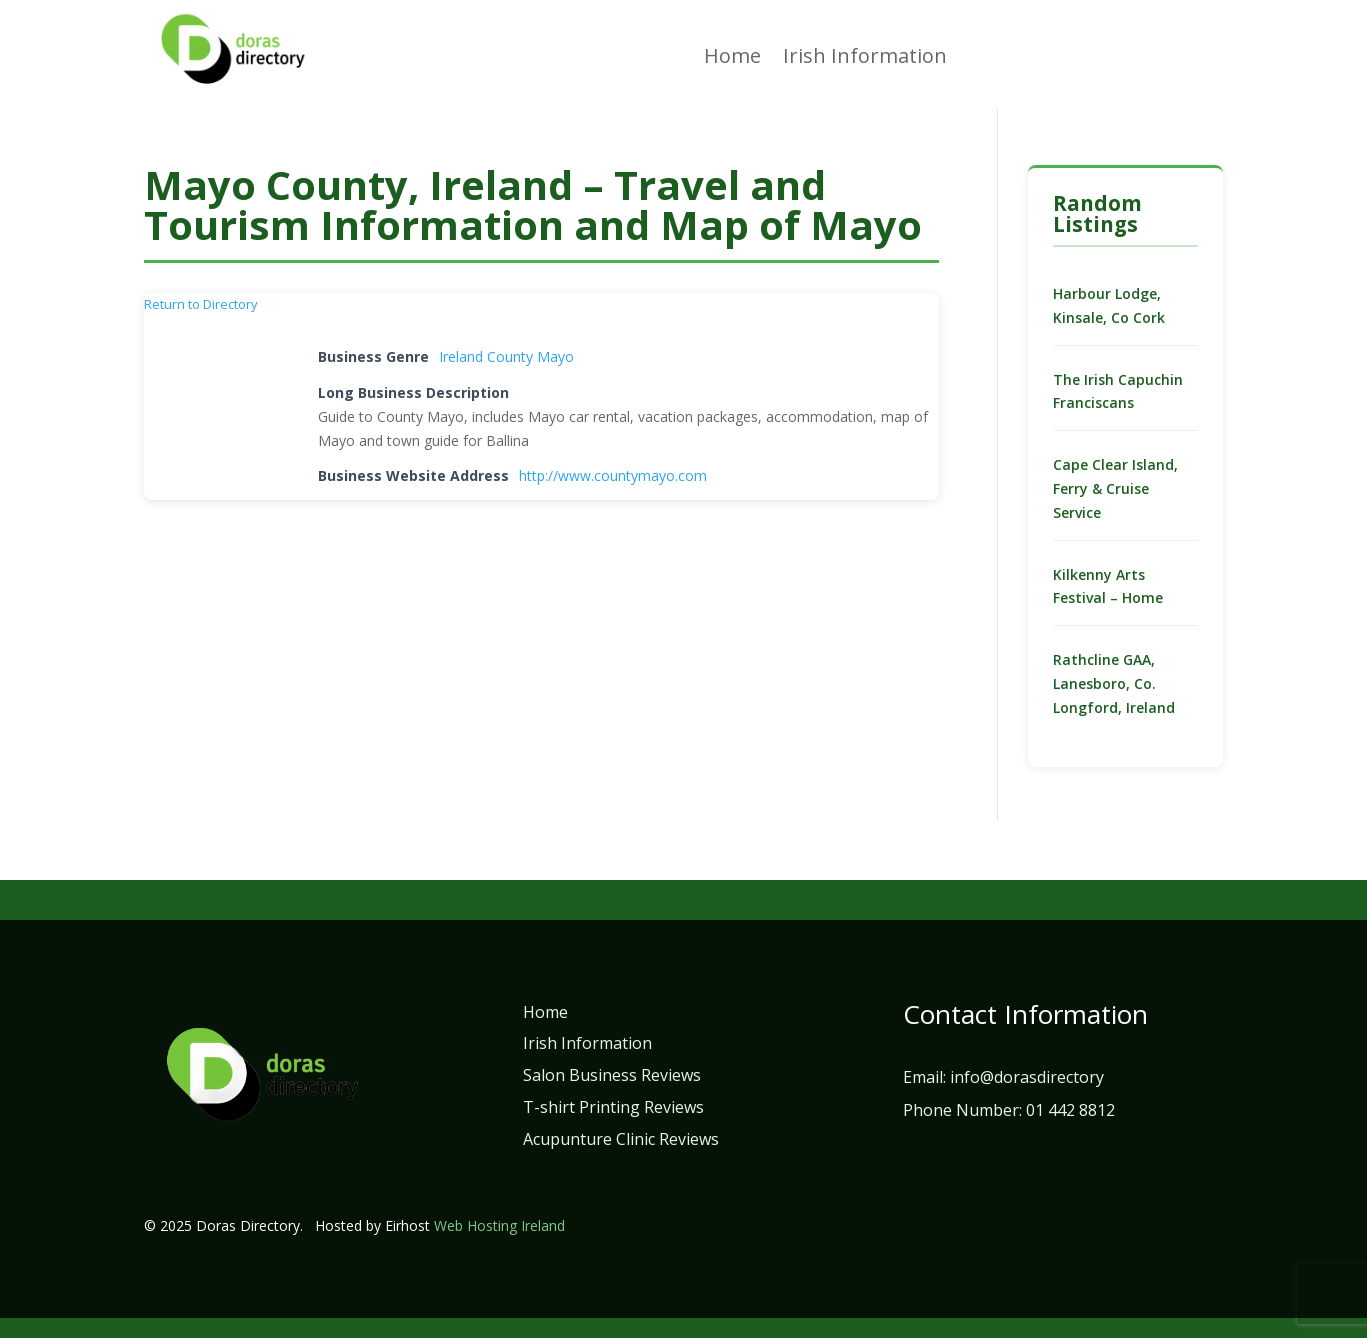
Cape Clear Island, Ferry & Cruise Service (1115, 488)
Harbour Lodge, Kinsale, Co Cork (1109, 305)
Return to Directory (201, 304)
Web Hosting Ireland (499, 1225)
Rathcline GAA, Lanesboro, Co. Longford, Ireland (1114, 683)
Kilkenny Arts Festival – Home (1108, 586)
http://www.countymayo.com (613, 475)
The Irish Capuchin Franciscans (1118, 391)
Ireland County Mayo (506, 356)
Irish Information (865, 59)
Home (732, 59)
